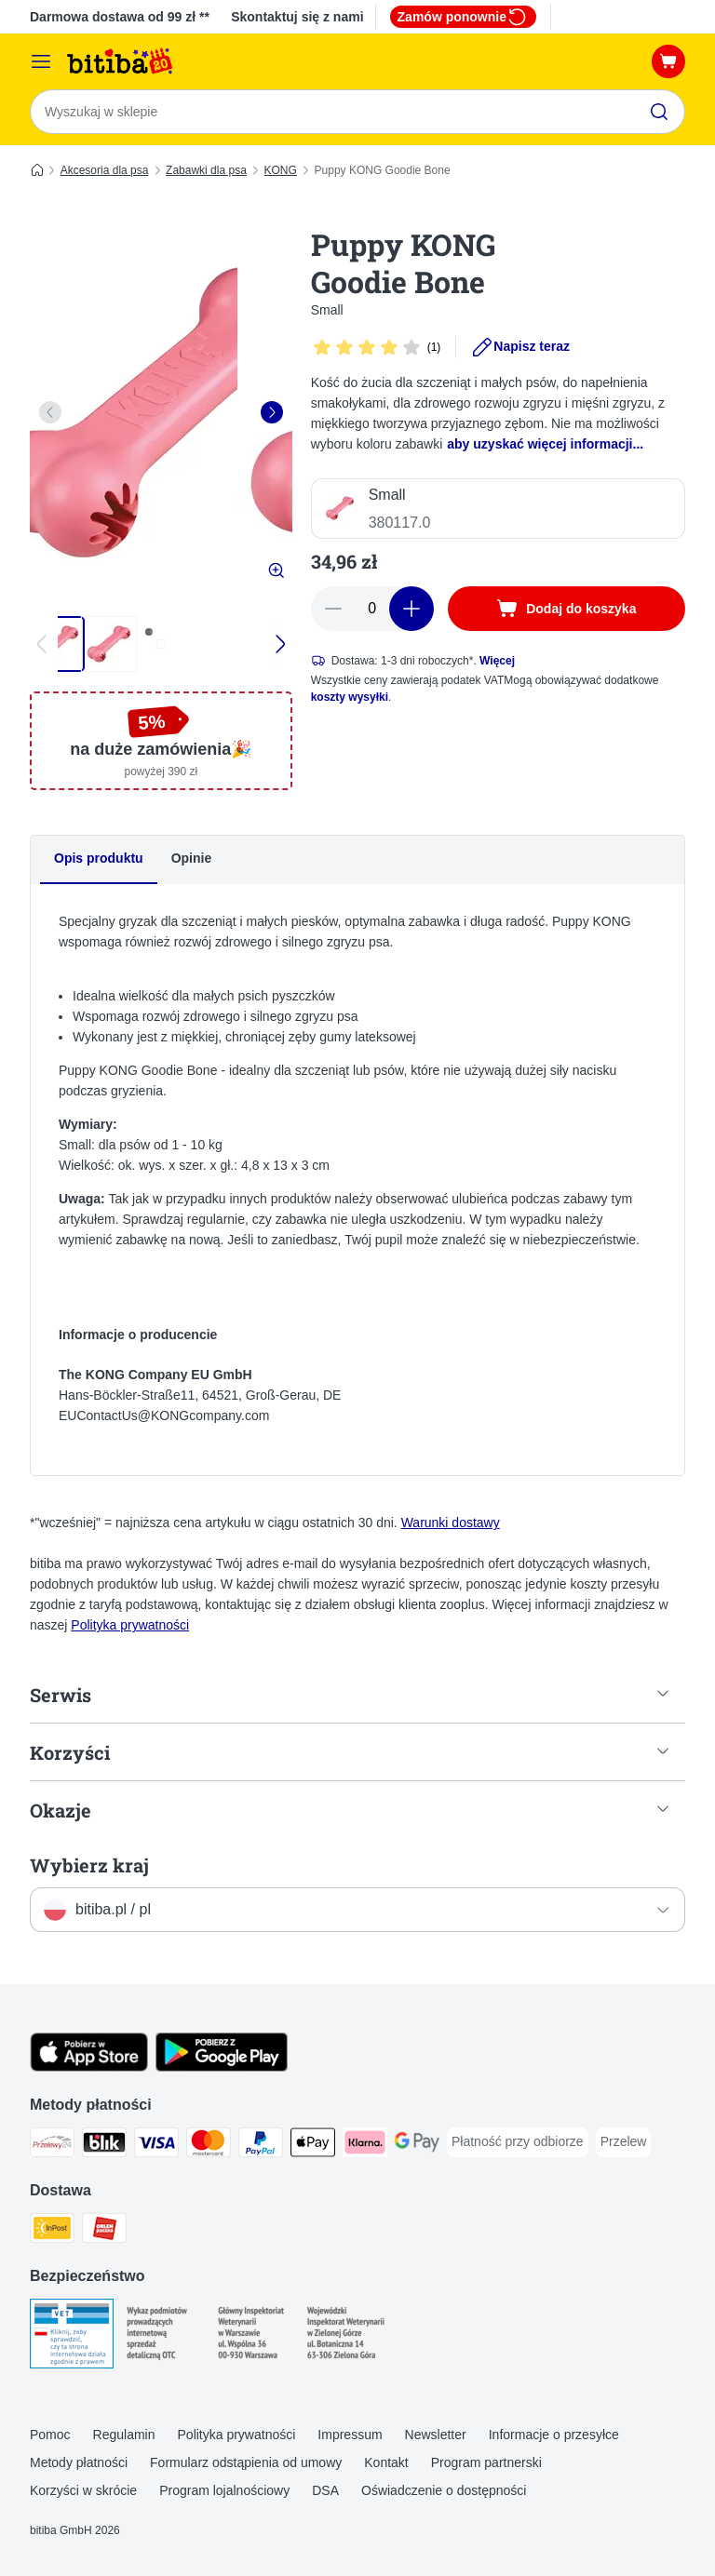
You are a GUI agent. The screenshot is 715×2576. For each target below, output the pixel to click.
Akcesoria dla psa (105, 170)
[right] (272, 412)
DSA (325, 2490)
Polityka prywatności (130, 1625)
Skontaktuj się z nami (297, 16)
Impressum (349, 2435)
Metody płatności (79, 2463)
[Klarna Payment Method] (365, 2146)
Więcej (497, 660)
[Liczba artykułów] (372, 608)
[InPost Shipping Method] (52, 2232)
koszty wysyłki (349, 697)
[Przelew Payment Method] (623, 2143)
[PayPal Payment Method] (260, 2146)
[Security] (72, 2338)
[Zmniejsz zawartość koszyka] (333, 608)
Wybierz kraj (89, 1866)
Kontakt (386, 2463)
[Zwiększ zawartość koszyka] (411, 608)
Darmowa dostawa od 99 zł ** (119, 16)
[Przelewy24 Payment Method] (52, 2146)
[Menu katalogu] (41, 61)
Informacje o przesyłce (554, 2435)
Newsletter (435, 2435)
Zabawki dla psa (206, 170)
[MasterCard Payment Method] (208, 2146)
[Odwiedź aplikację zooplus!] (89, 2067)
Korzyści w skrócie (83, 2490)
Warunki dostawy (450, 1523)
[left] (50, 412)
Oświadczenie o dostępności (443, 2490)
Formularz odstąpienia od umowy (246, 2463)
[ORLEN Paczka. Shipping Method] (104, 2232)
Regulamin (124, 2435)
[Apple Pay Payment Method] (312, 2146)
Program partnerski (486, 2463)
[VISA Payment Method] (156, 2146)
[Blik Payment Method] (104, 2146)
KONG (280, 170)
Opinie (191, 858)
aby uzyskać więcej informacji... (545, 443)
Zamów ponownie (463, 17)
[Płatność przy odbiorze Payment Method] (518, 2143)
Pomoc (50, 2435)
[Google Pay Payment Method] (417, 2146)
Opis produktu (98, 858)
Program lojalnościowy (224, 2490)
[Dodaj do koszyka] (566, 608)
